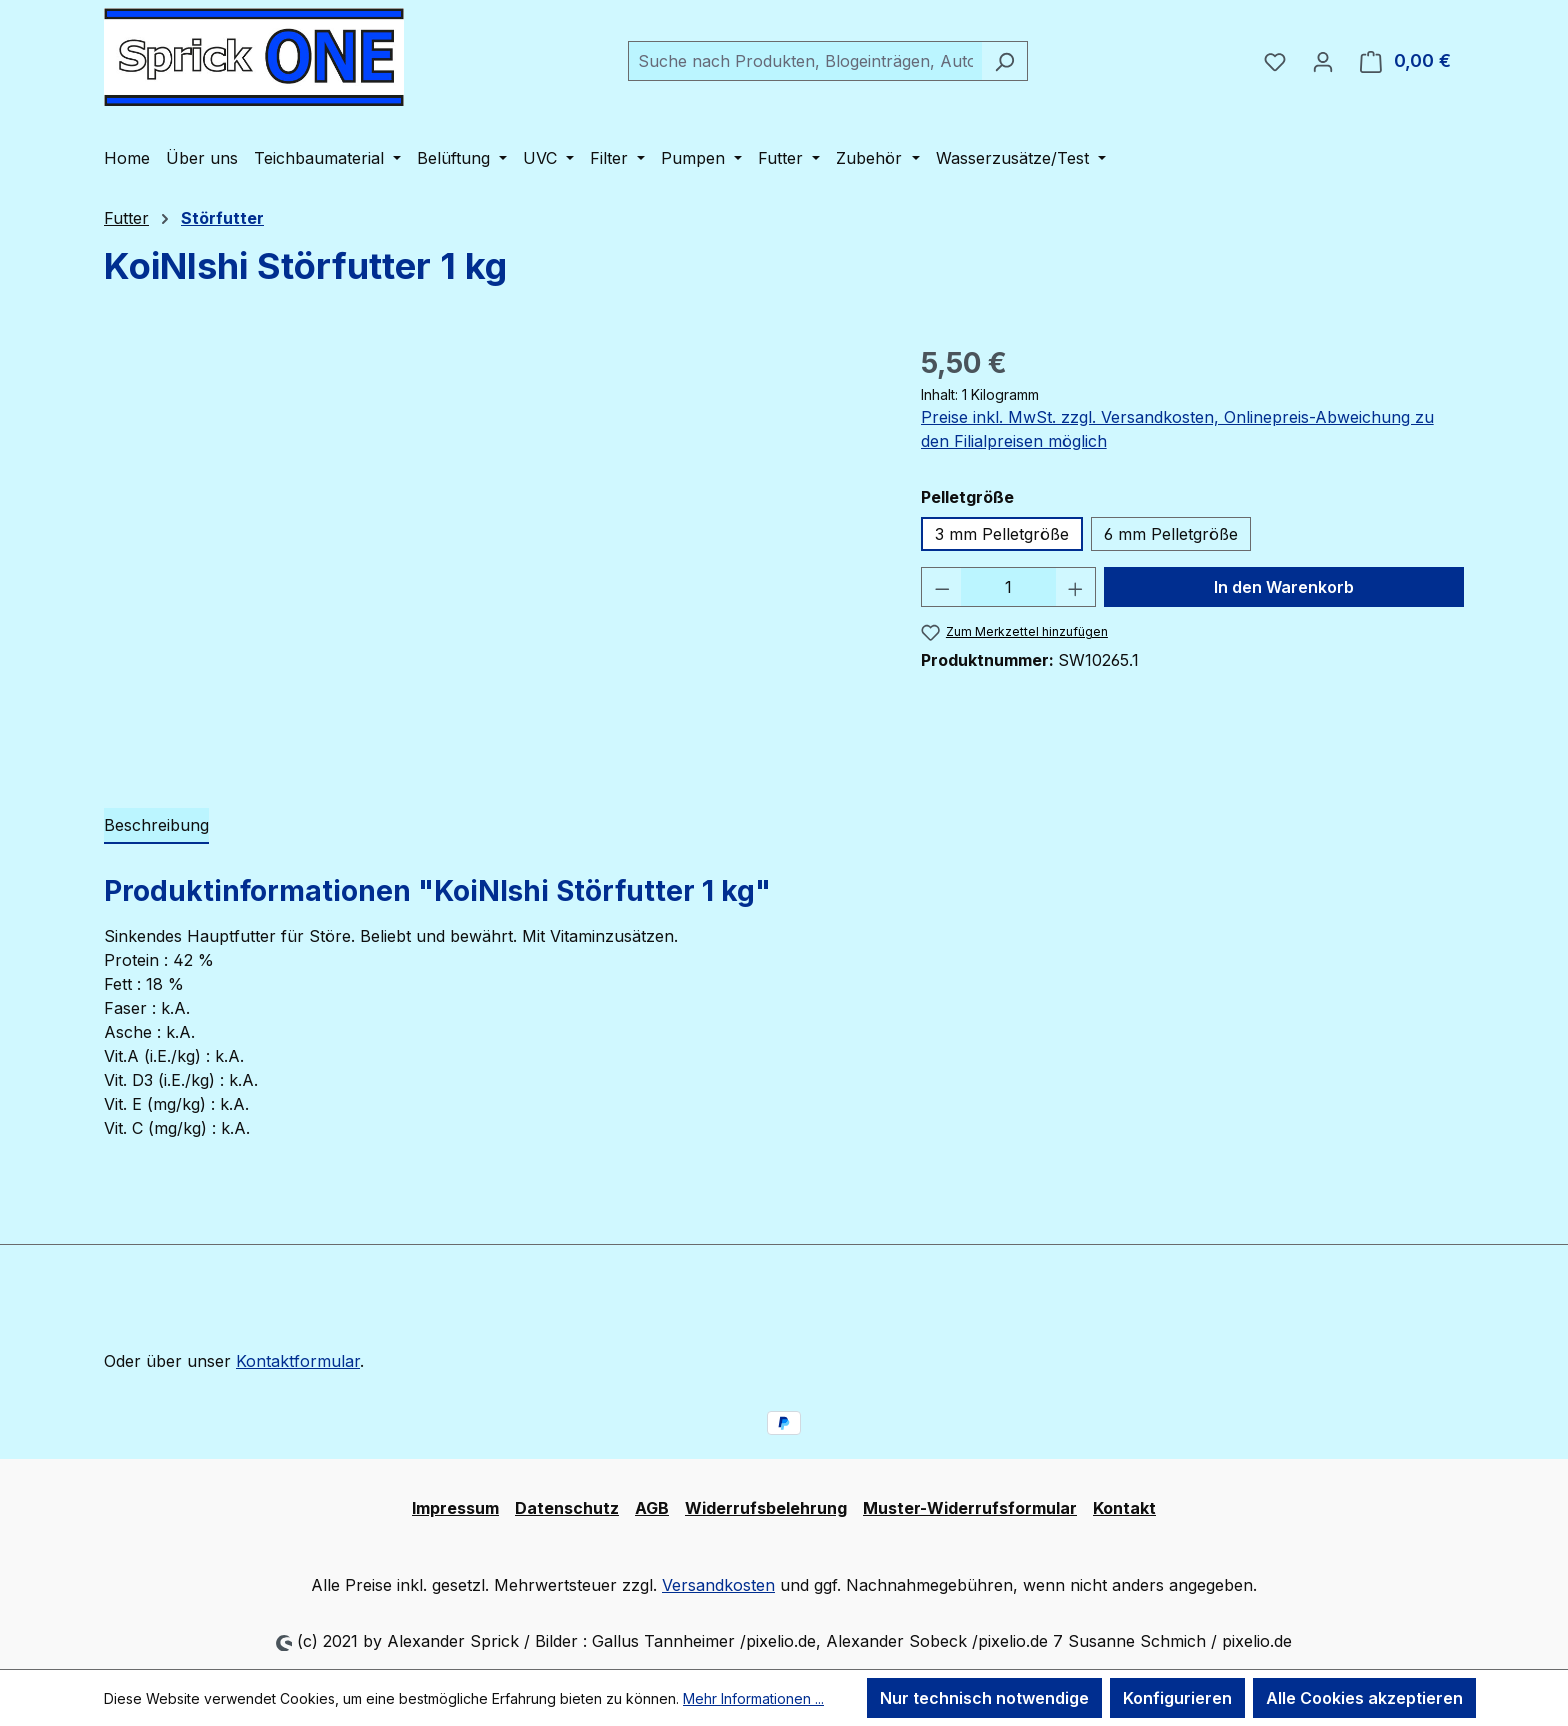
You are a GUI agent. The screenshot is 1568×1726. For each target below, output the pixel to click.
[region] (492, 557)
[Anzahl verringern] (942, 587)
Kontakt (1124, 1508)
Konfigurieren (1177, 1698)
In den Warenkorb (1284, 587)
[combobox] (805, 61)
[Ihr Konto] (1323, 61)
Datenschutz (567, 1508)
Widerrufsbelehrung (766, 1508)
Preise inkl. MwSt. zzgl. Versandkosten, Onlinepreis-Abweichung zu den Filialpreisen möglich (1177, 429)
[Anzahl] (1008, 587)
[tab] (156, 826)
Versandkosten (718, 1585)
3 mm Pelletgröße (1002, 534)
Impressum (455, 1508)
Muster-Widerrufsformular (970, 1508)
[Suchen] (1004, 61)
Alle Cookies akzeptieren (1364, 1698)
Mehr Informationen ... (753, 1698)
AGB (652, 1508)
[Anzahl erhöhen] (1076, 587)
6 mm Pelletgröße (1171, 534)
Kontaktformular (298, 1361)
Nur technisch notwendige (984, 1698)
